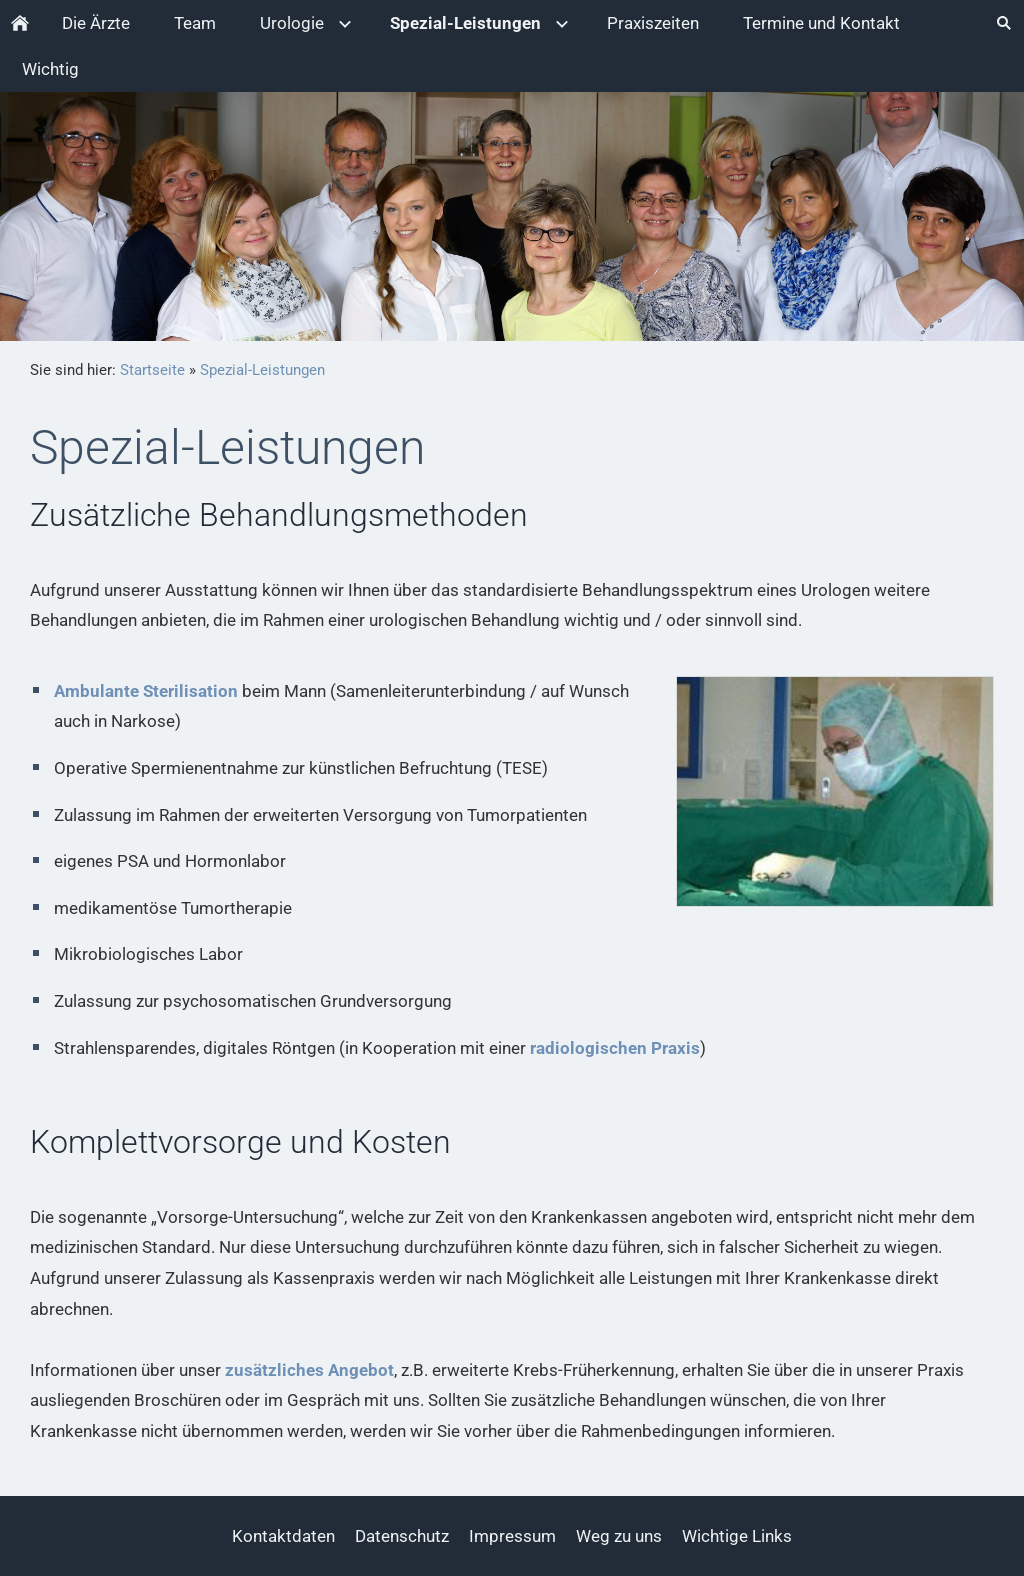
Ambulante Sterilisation (146, 691)
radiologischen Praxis (615, 1048)
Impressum (512, 1536)
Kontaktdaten (283, 1536)
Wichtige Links (737, 1536)
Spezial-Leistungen (262, 370)
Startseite (152, 370)
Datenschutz (402, 1536)
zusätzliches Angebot (309, 1370)
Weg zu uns (619, 1536)
